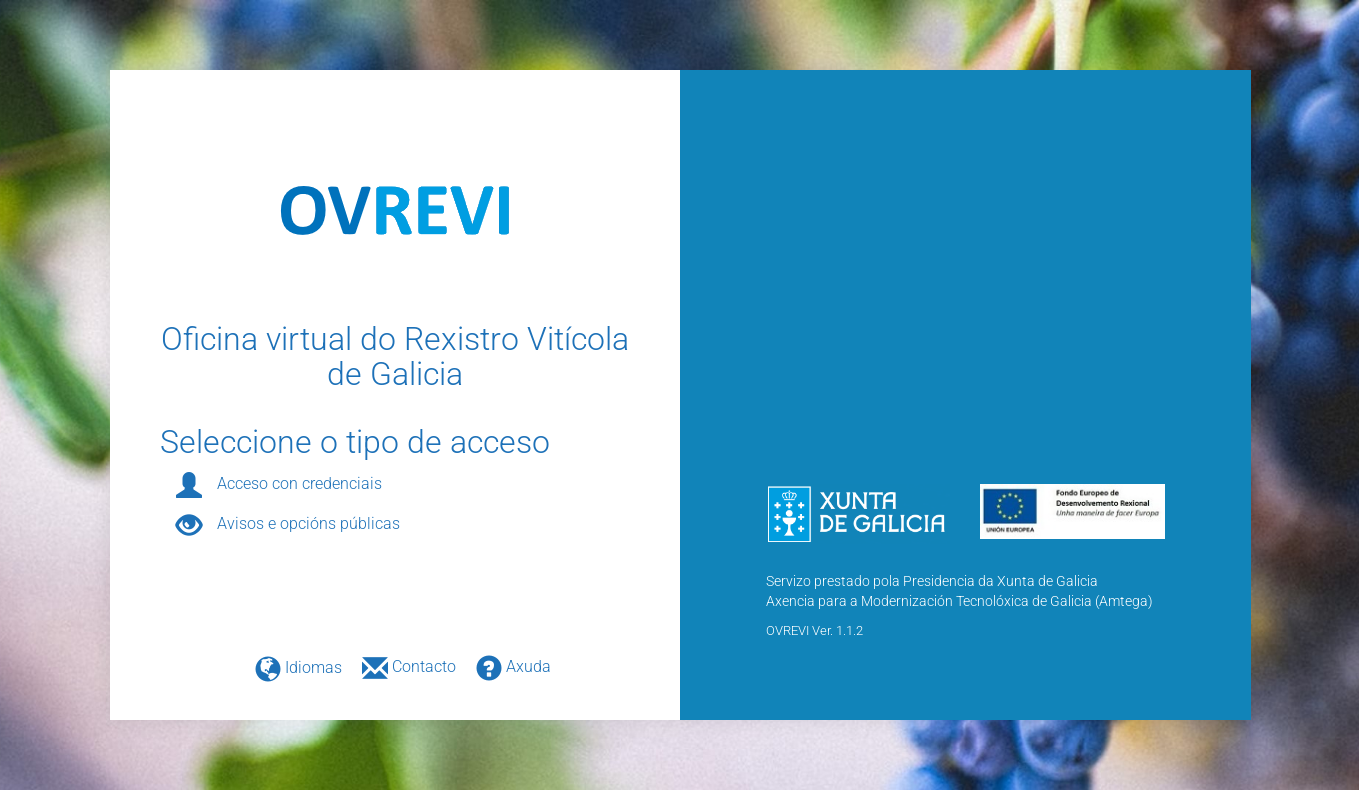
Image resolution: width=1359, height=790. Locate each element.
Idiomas (290, 667)
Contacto (403, 666)
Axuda (505, 666)
